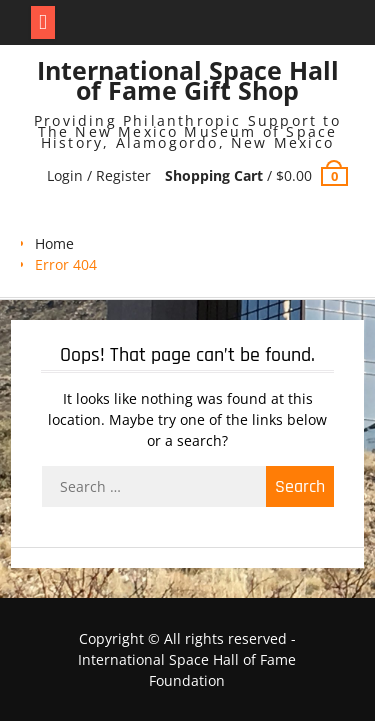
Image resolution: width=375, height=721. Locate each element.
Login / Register (99, 175)
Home (54, 243)
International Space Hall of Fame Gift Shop (188, 80)
